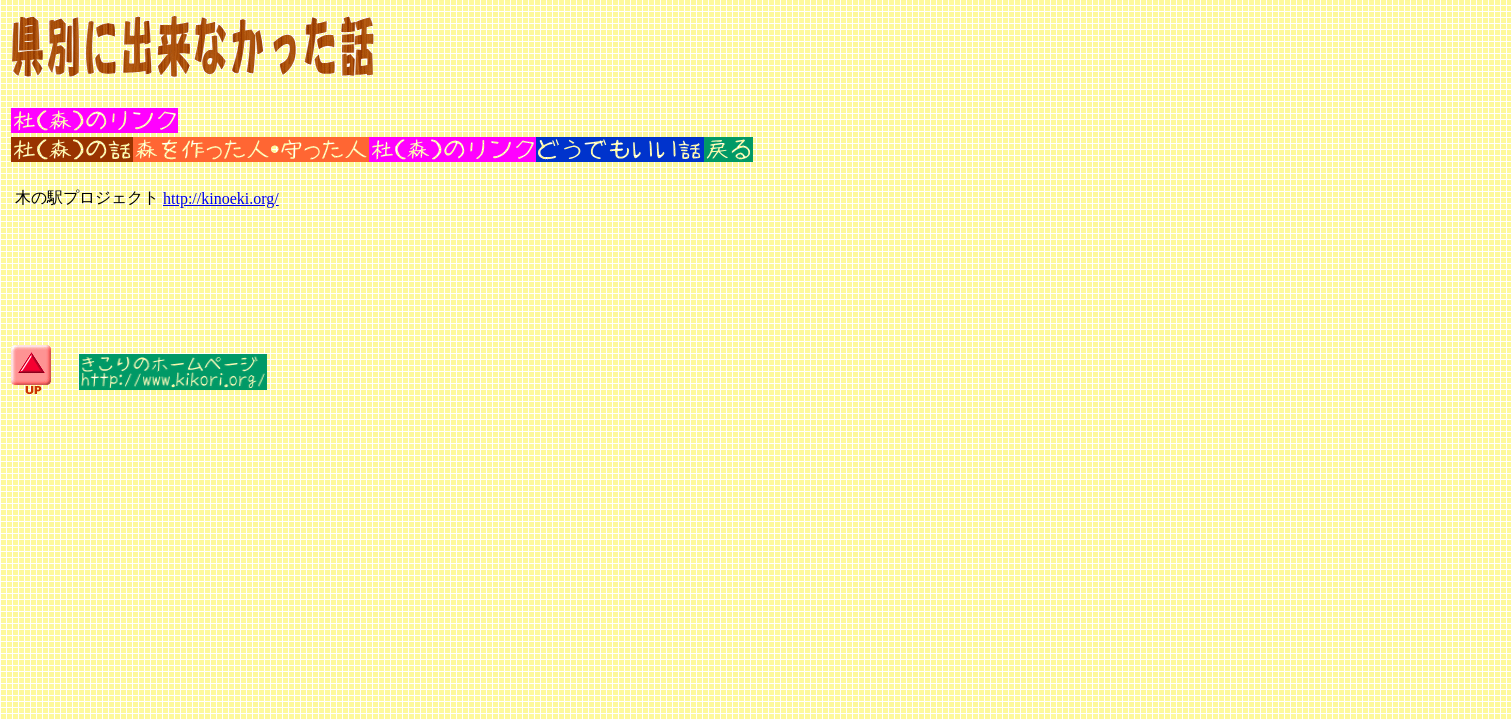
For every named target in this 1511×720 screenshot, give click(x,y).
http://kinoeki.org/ (221, 198)
